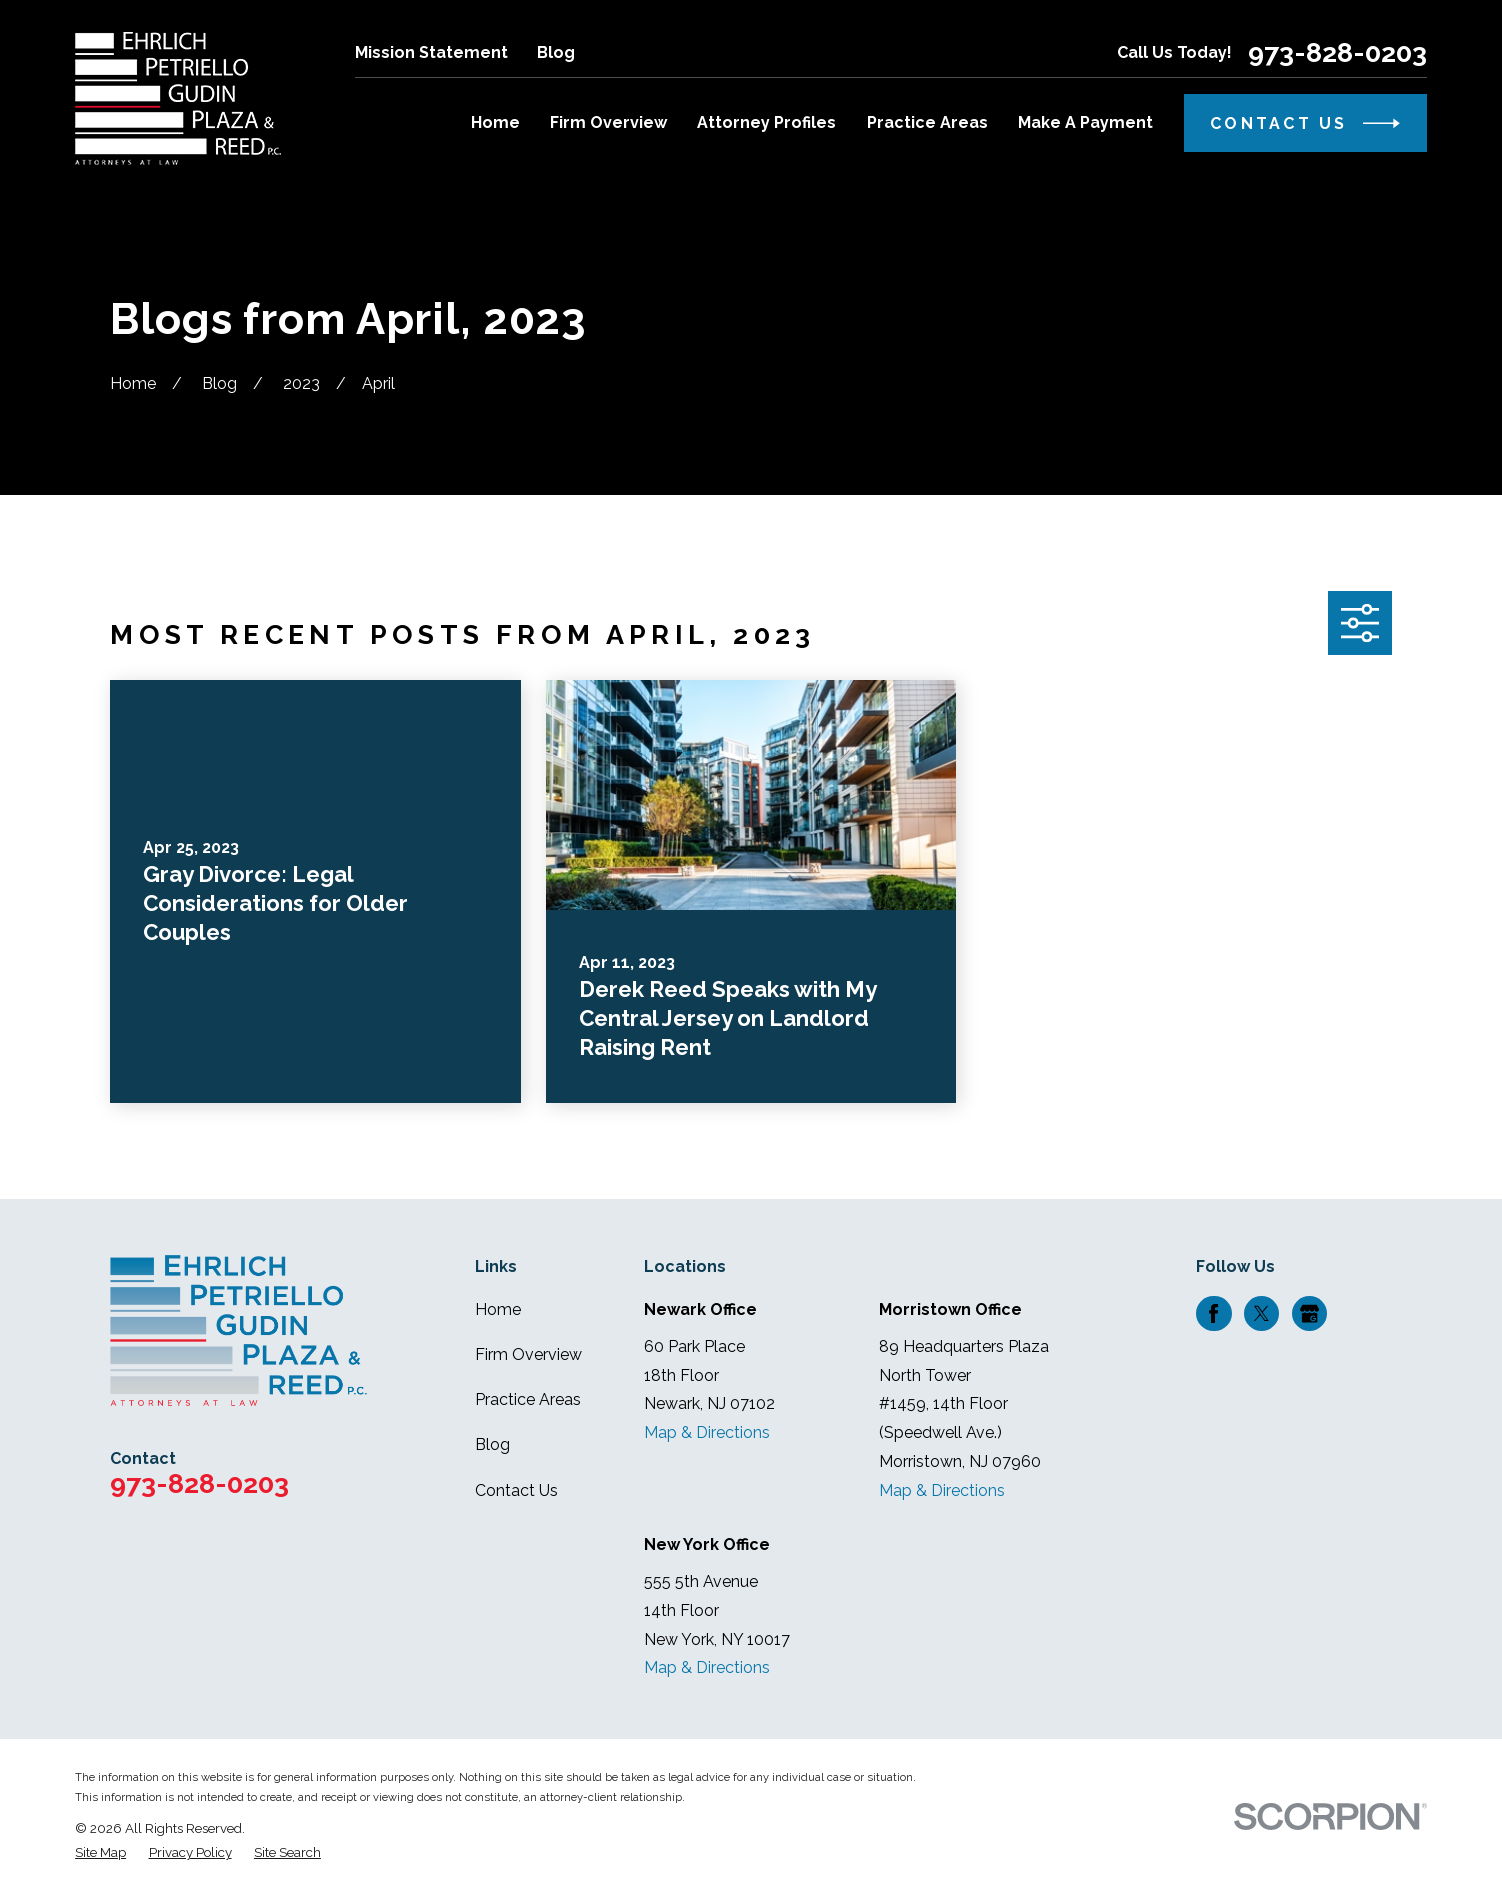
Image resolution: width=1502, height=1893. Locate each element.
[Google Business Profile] (1309, 1313)
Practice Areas (528, 1399)
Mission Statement (431, 52)
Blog (556, 52)
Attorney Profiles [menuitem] (766, 122)
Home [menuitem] (495, 122)
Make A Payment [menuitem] (1085, 122)
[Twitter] (1261, 1313)
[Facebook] (1213, 1313)
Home (498, 1309)
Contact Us (516, 1490)
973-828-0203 (1337, 53)
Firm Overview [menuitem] (608, 122)
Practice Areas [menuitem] (927, 122)
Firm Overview (528, 1354)
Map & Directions (707, 1432)
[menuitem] (100, 1852)
